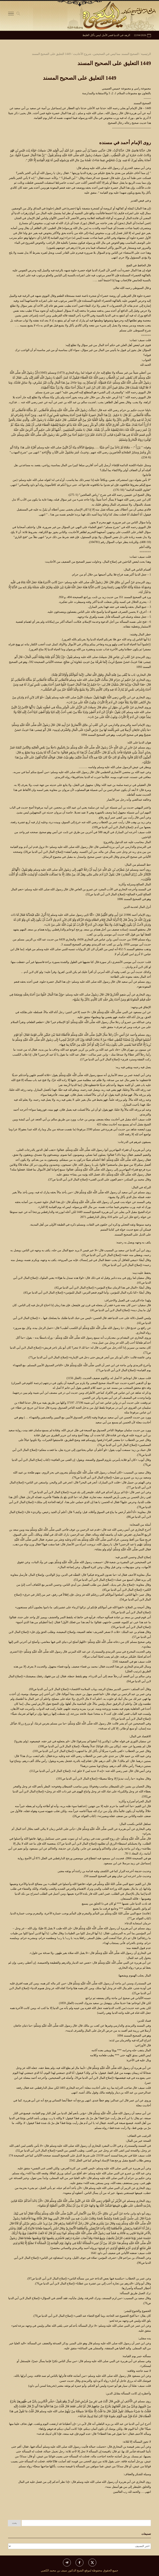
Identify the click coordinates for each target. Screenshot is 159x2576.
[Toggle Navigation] (11, 14)
